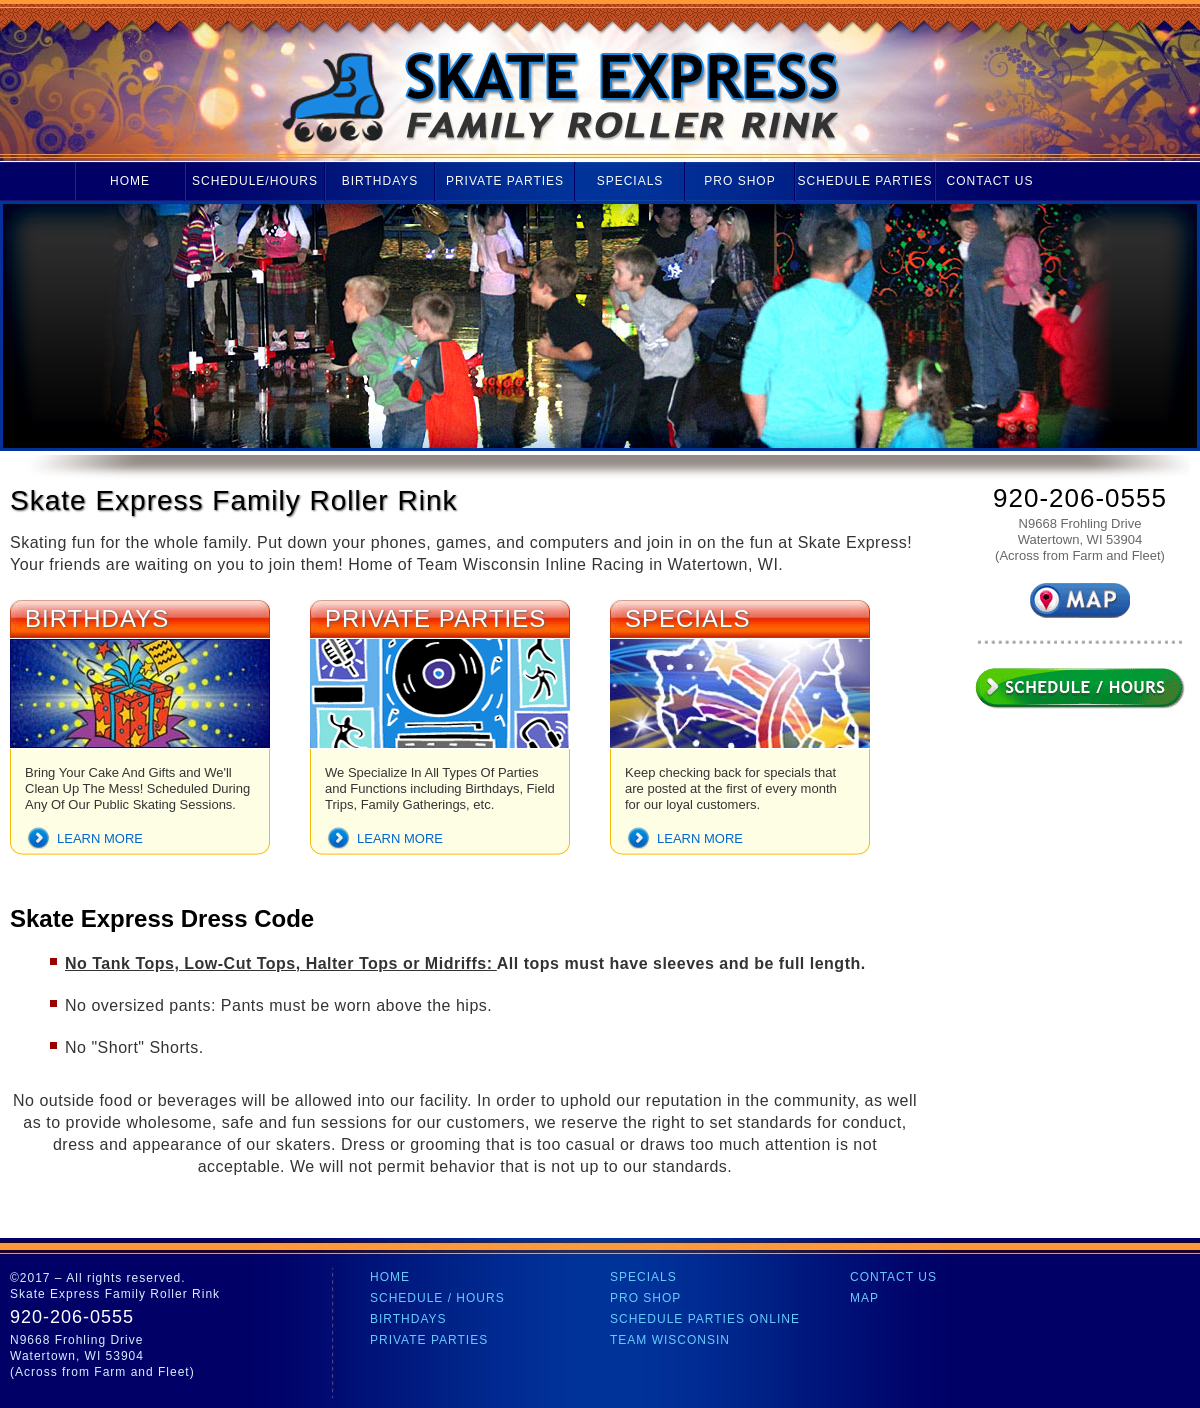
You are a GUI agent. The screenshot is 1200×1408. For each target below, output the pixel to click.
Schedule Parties (865, 181)
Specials (630, 181)
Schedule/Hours (255, 181)
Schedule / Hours (437, 1298)
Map (864, 1298)
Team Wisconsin (670, 1340)
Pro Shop (739, 181)
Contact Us (990, 181)
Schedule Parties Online (705, 1319)
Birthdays (380, 181)
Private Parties (505, 181)
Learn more (100, 838)
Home (130, 181)
